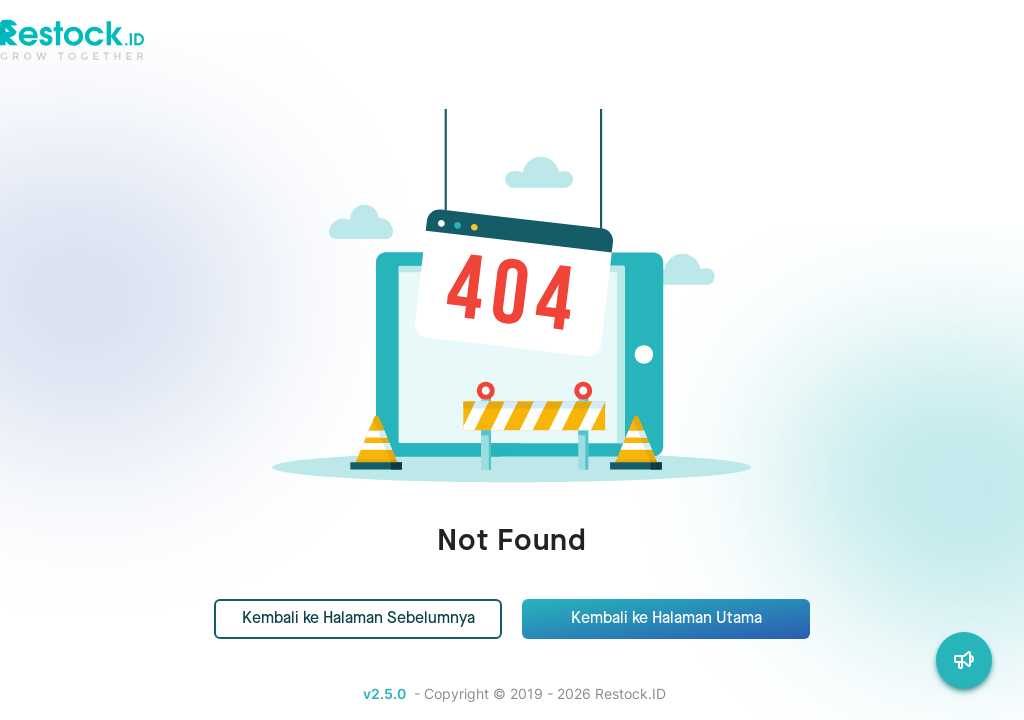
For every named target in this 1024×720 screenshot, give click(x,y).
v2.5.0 (384, 693)
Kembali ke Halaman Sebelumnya (358, 618)
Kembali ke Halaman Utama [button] (666, 618)
